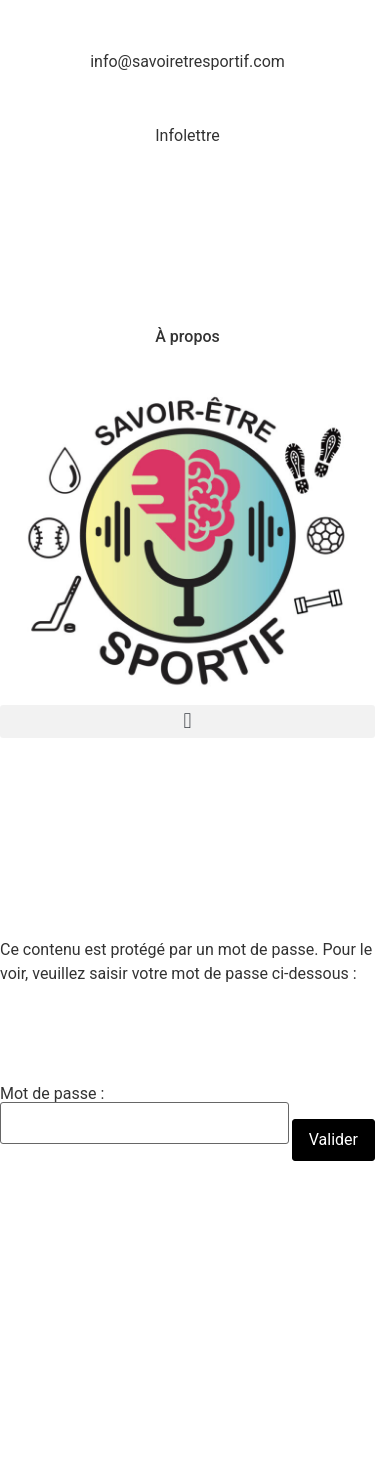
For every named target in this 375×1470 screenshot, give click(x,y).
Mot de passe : (144, 1115)
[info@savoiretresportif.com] (188, 25)
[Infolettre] (188, 99)
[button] (187, 721)
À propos (187, 336)
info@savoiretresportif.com (187, 61)
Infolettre (187, 135)
